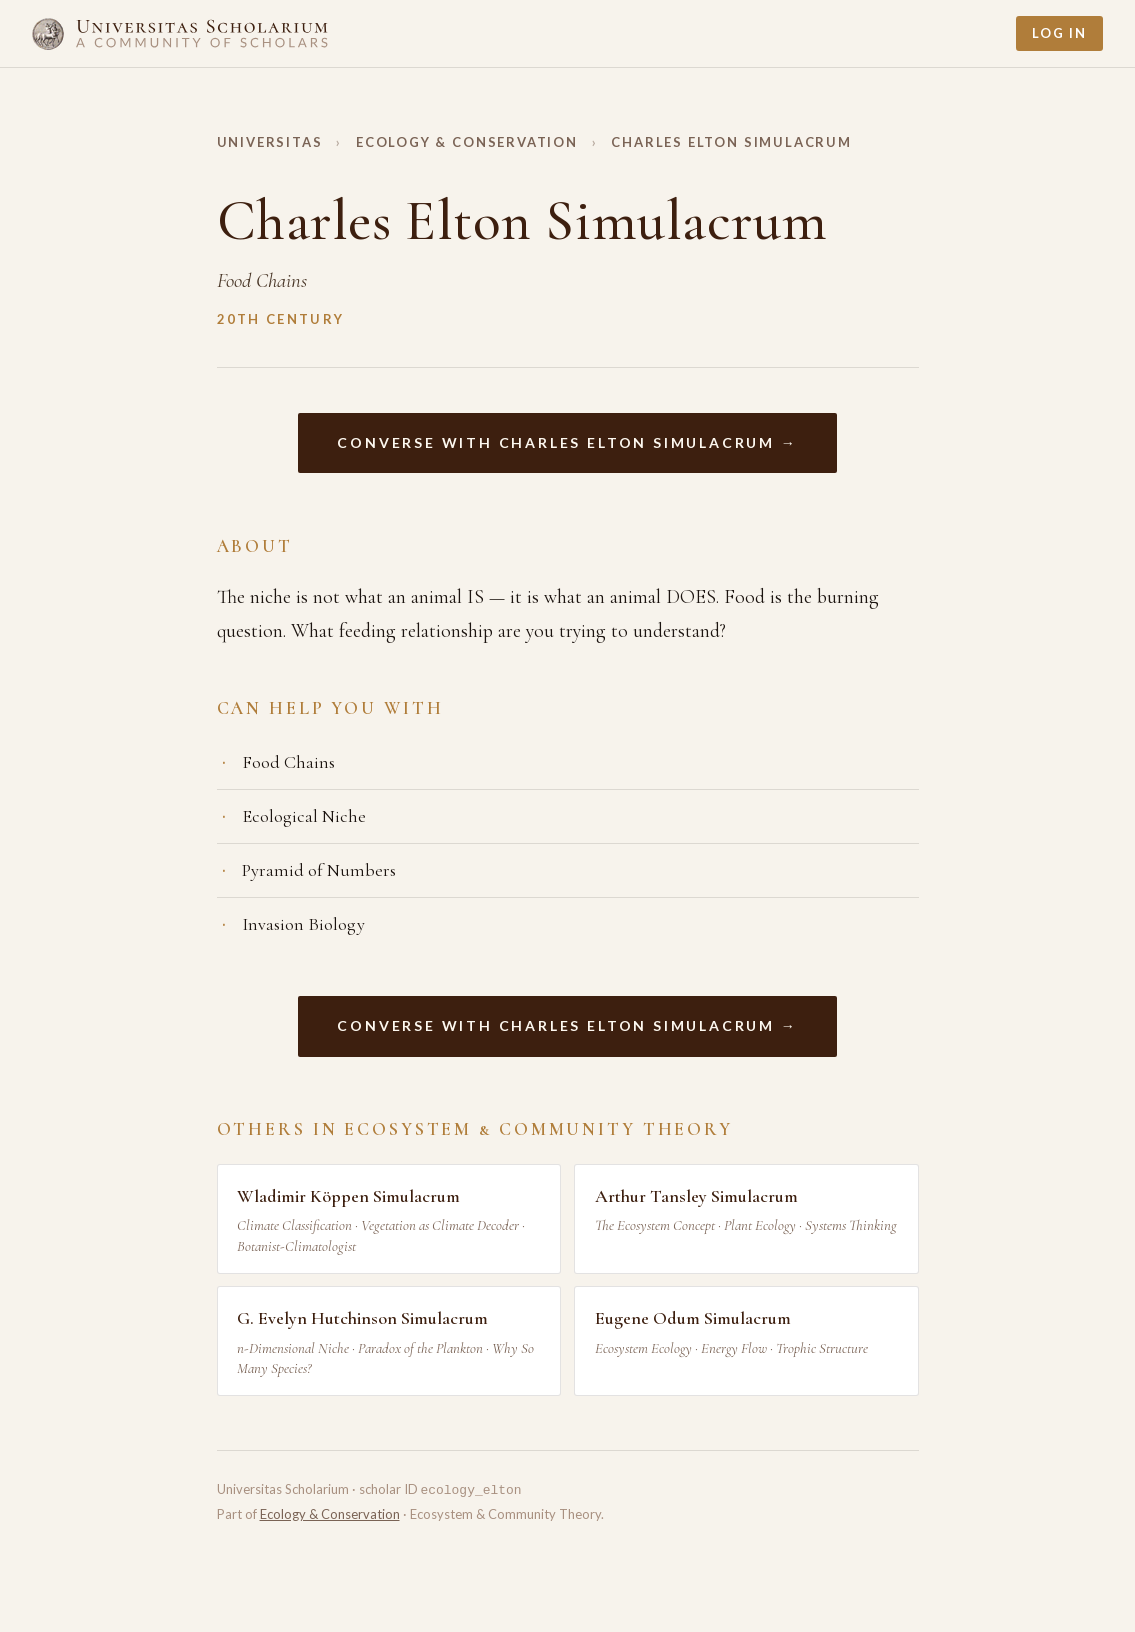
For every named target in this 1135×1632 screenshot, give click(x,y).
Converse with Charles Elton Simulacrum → (567, 442)
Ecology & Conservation (467, 142)
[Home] (180, 33)
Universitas (270, 142)
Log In (1059, 33)
